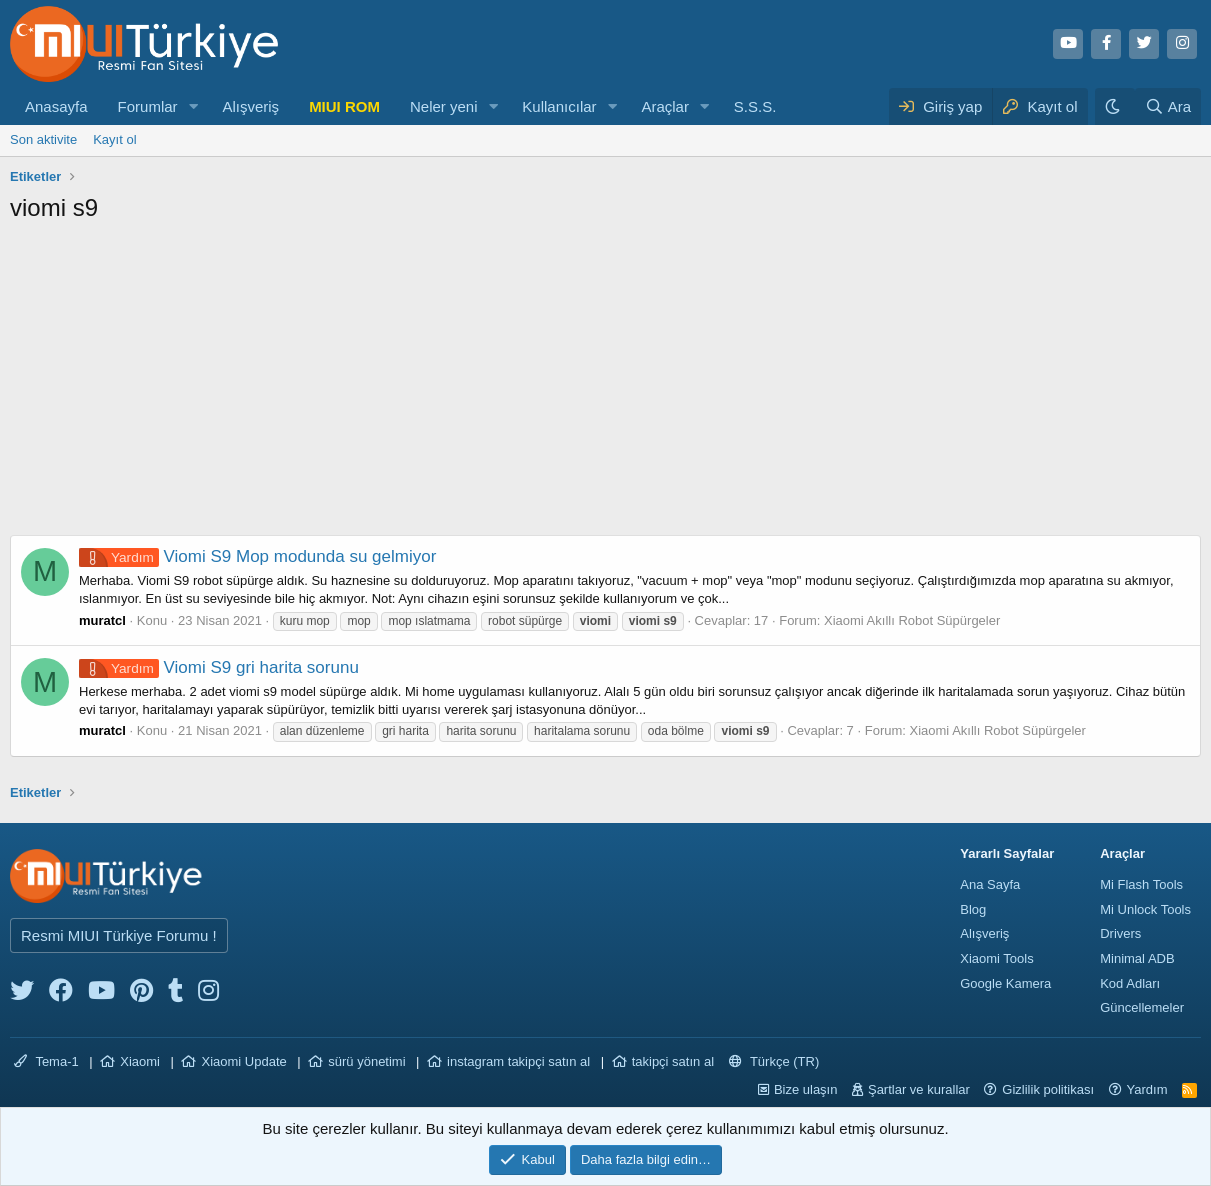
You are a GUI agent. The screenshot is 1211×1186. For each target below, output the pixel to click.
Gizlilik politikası (1048, 1089)
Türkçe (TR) (774, 1061)
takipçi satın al (673, 1061)
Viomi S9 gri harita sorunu (219, 667)
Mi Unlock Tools (1145, 909)
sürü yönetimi (366, 1061)
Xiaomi (140, 1061)
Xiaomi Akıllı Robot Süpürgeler (912, 620)
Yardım (1147, 1089)
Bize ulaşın (806, 1089)
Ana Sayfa (990, 884)
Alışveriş (250, 106)
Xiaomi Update (243, 1061)
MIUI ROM (344, 106)
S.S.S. (755, 106)
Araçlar (665, 106)
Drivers (1120, 933)
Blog (973, 909)
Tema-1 (46, 1061)
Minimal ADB (1137, 958)
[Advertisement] (605, 385)
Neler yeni (444, 106)
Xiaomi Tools (996, 958)
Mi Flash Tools (1141, 884)
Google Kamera (1005, 983)
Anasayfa (56, 106)
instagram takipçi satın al (518, 1061)
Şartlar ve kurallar (919, 1089)
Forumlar (148, 106)
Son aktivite (43, 139)
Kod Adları (1130, 983)
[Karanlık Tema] (1115, 106)
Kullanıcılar (559, 106)
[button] (193, 106)
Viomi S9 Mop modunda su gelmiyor (257, 556)
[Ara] (1168, 106)
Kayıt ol (114, 139)
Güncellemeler (1142, 1007)
